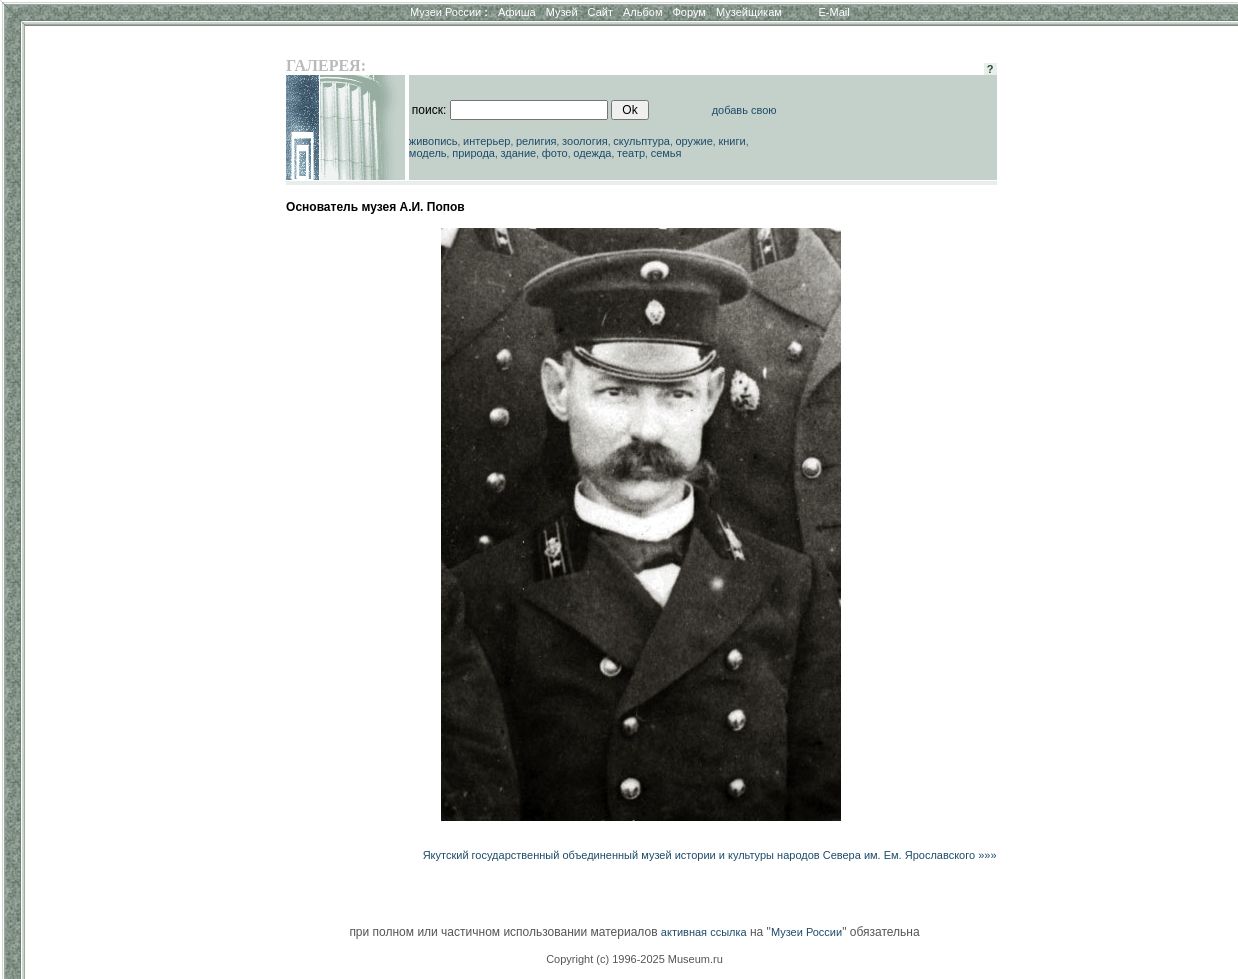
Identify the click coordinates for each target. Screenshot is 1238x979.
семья (666, 153)
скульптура (641, 141)
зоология (585, 141)
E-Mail (834, 12)
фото (555, 153)
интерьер (486, 141)
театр (631, 153)
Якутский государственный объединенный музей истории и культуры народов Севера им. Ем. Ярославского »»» (710, 855)
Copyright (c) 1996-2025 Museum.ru (634, 959)
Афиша (517, 12)
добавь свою (744, 110)
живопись (433, 141)
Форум (688, 12)
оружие (694, 141)
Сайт (600, 12)
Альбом (642, 12)
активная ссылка (704, 932)
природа (473, 153)
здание (518, 153)
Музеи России (449, 12)
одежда (592, 153)
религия (536, 141)
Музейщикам (749, 12)
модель (428, 153)
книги (731, 141)
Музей (562, 12)
